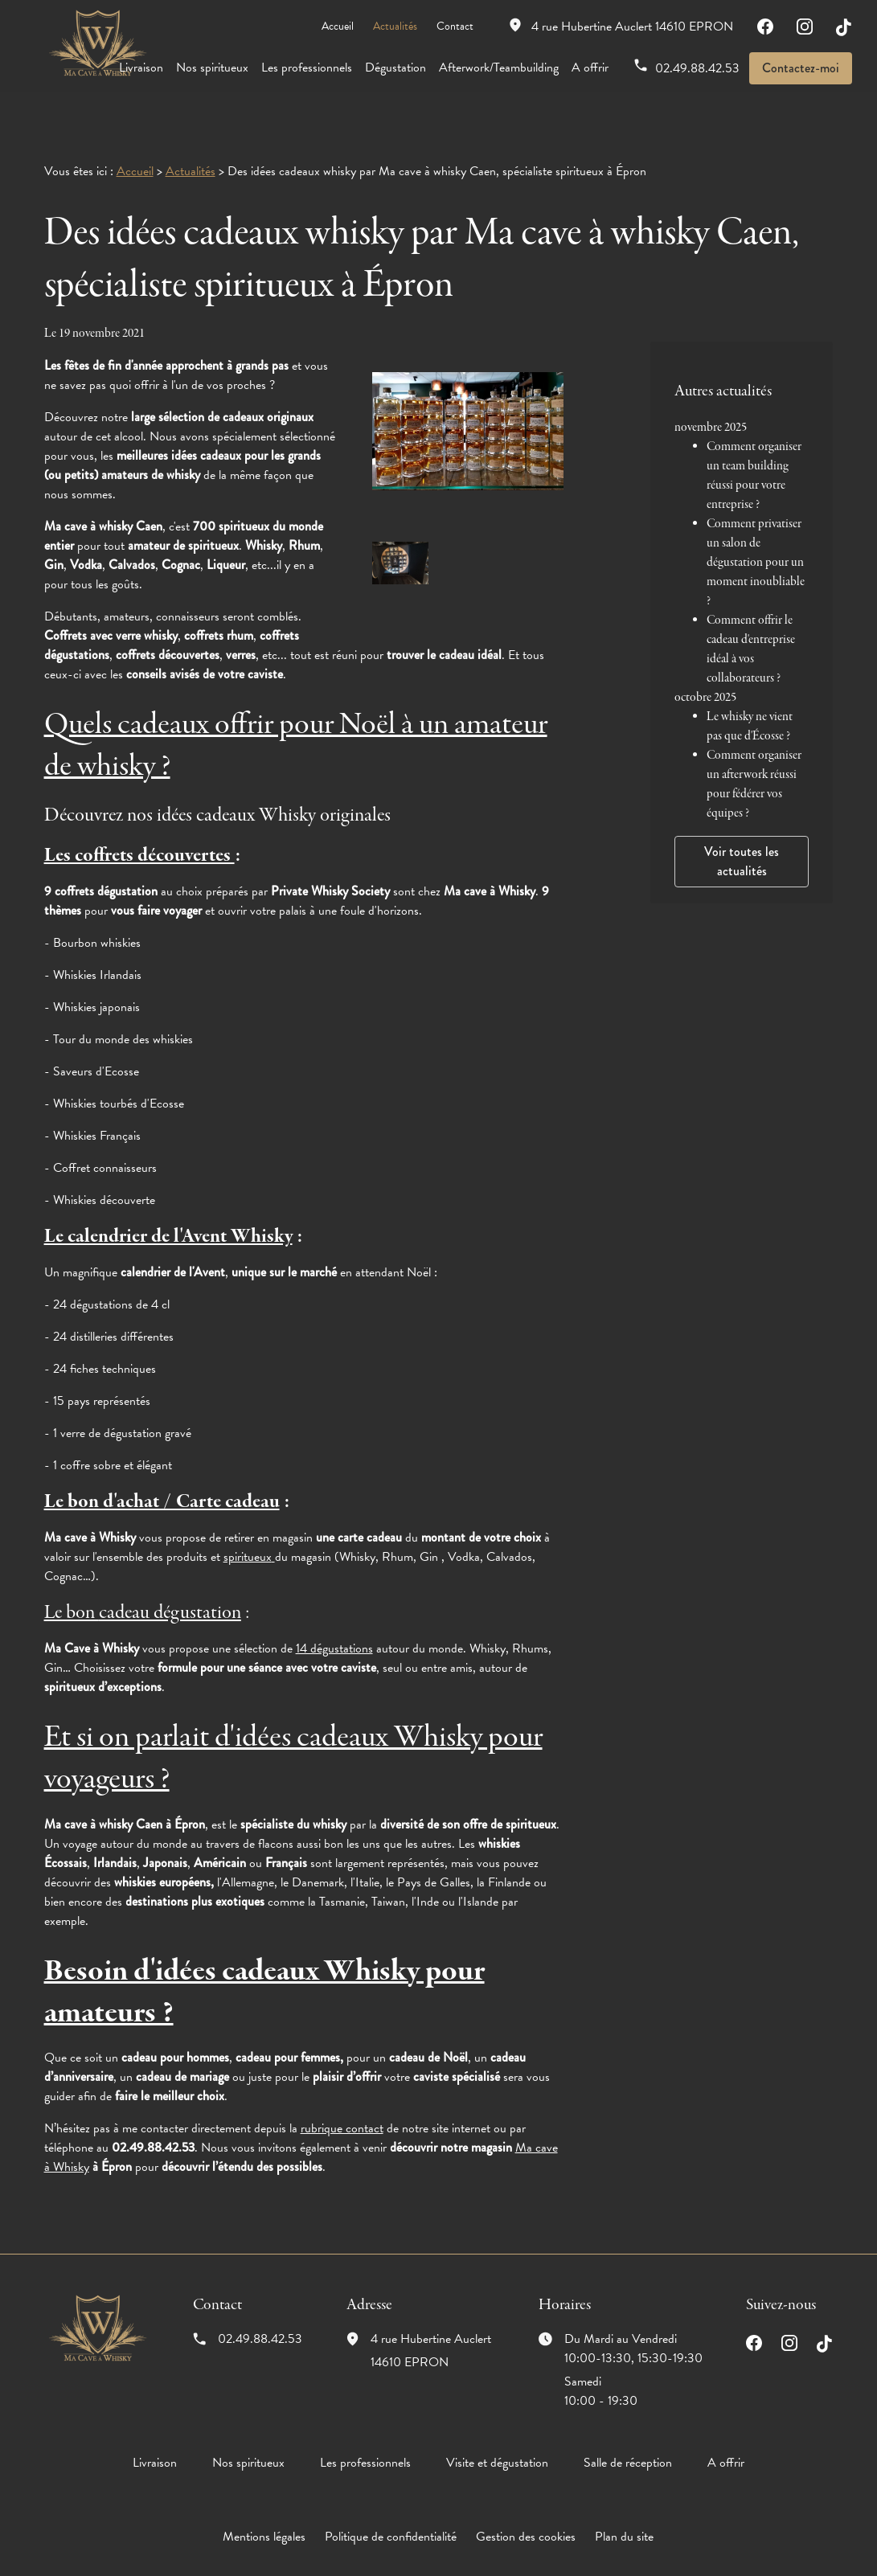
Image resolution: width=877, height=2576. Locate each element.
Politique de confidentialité (391, 2519)
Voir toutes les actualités (741, 826)
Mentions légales (264, 2519)
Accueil (338, 26)
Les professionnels (306, 67)
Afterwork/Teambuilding (499, 67)
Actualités (395, 26)
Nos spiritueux (212, 67)
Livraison (141, 67)
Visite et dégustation (497, 2445)
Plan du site (624, 2519)
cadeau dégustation (170, 1595)
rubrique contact (342, 2110)
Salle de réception (628, 2445)
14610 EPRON (632, 26)
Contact (454, 26)
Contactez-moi (800, 68)
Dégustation (395, 67)
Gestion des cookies (526, 2519)
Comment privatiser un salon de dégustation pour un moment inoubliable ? (756, 527)
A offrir (590, 67)
